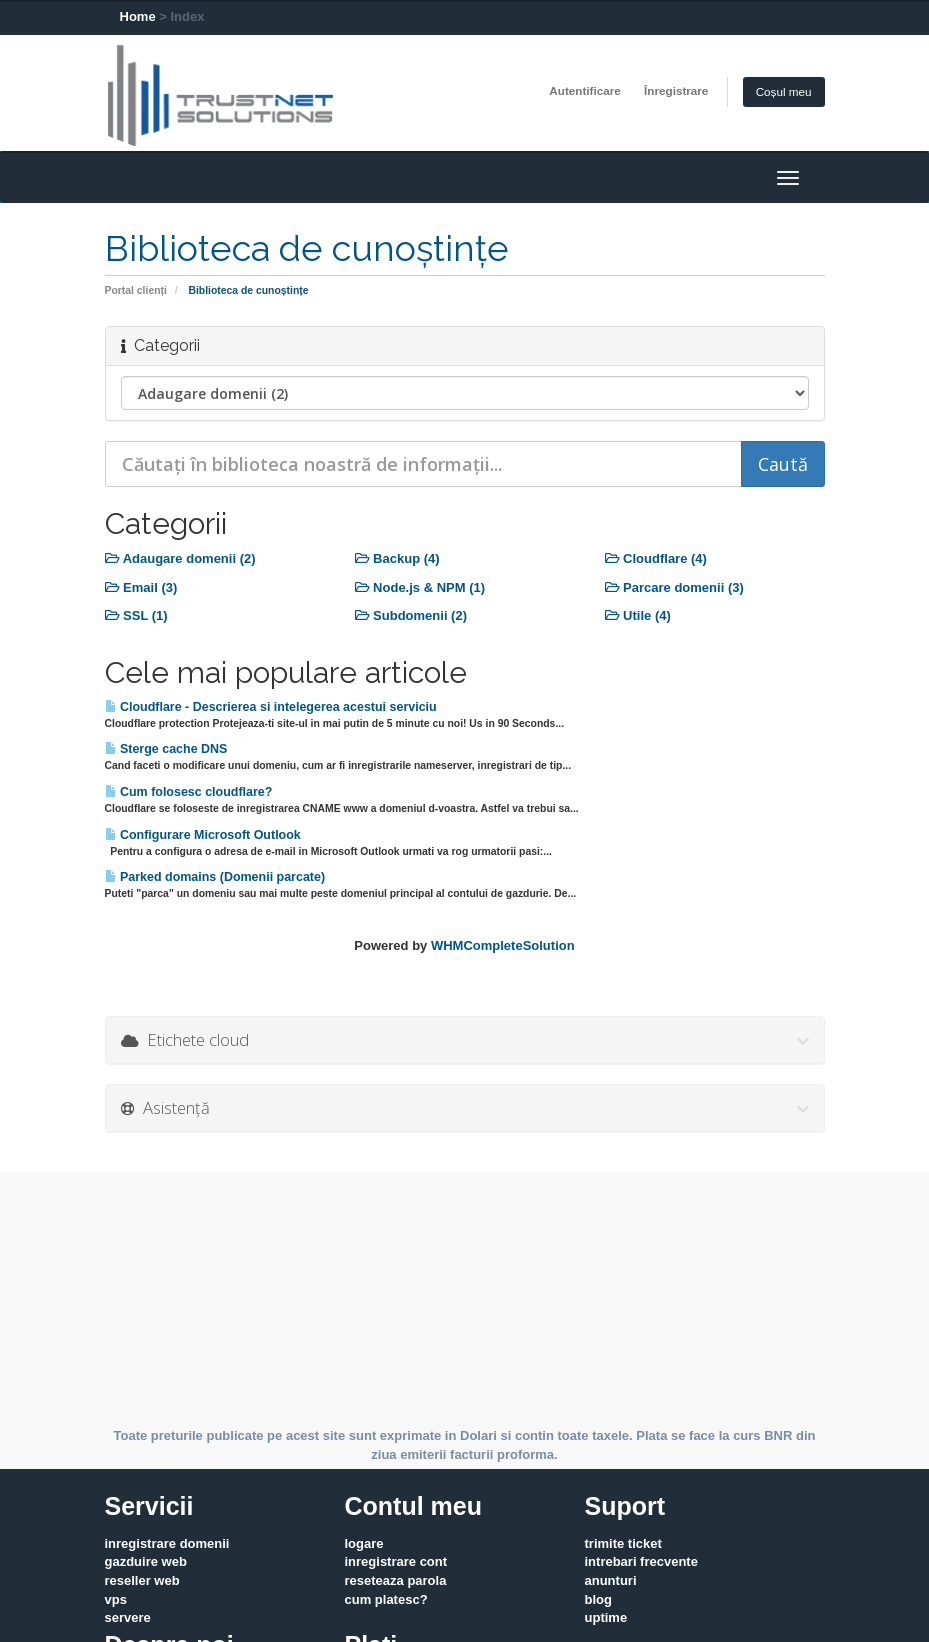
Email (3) (141, 587)
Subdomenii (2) (411, 615)
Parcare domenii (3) (674, 587)
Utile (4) (638, 615)
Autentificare (584, 90)
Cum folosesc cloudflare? (189, 792)
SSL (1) (136, 615)
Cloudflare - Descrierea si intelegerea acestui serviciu (271, 707)
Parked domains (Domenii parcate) (215, 877)
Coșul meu (784, 91)
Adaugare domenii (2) (180, 558)
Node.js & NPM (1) (420, 587)
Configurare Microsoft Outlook (203, 835)
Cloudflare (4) (656, 558)
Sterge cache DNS (166, 749)
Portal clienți (136, 290)
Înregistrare (676, 90)
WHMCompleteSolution (503, 945)
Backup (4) (397, 558)
